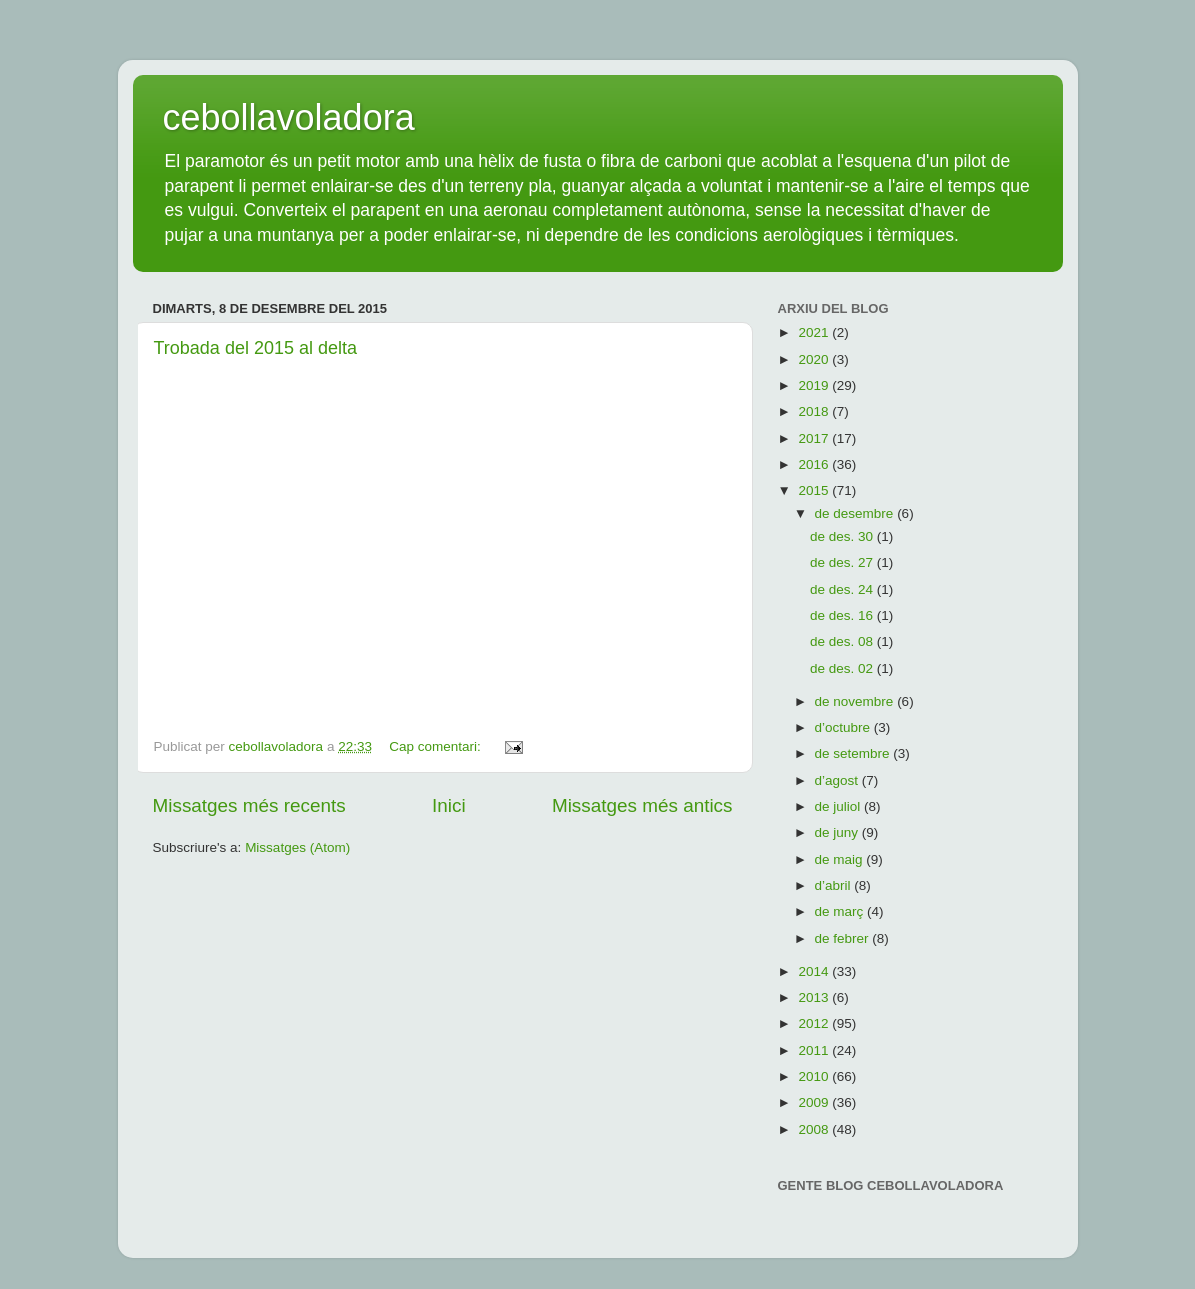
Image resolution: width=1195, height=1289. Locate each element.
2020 (815, 359)
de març (841, 911)
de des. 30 (843, 536)
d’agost (838, 780)
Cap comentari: (436, 746)
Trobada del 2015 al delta (255, 348)
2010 (815, 1076)
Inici (449, 805)
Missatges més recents (249, 805)
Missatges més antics (642, 805)
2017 (815, 438)
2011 (815, 1050)
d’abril (835, 885)
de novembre (856, 701)
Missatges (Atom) (297, 847)
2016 (815, 464)
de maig (841, 859)
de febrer (844, 938)
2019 (815, 385)
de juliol (840, 806)
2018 (815, 411)
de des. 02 (843, 668)
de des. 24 (843, 589)
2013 (815, 997)
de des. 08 (843, 641)
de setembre (854, 753)
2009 (815, 1102)
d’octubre (844, 727)
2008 (815, 1129)
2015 (815, 490)
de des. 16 (843, 615)
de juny (838, 832)
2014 (815, 971)
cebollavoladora (289, 117)
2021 (815, 332)
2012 (815, 1023)
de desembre (856, 513)
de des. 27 (843, 562)
